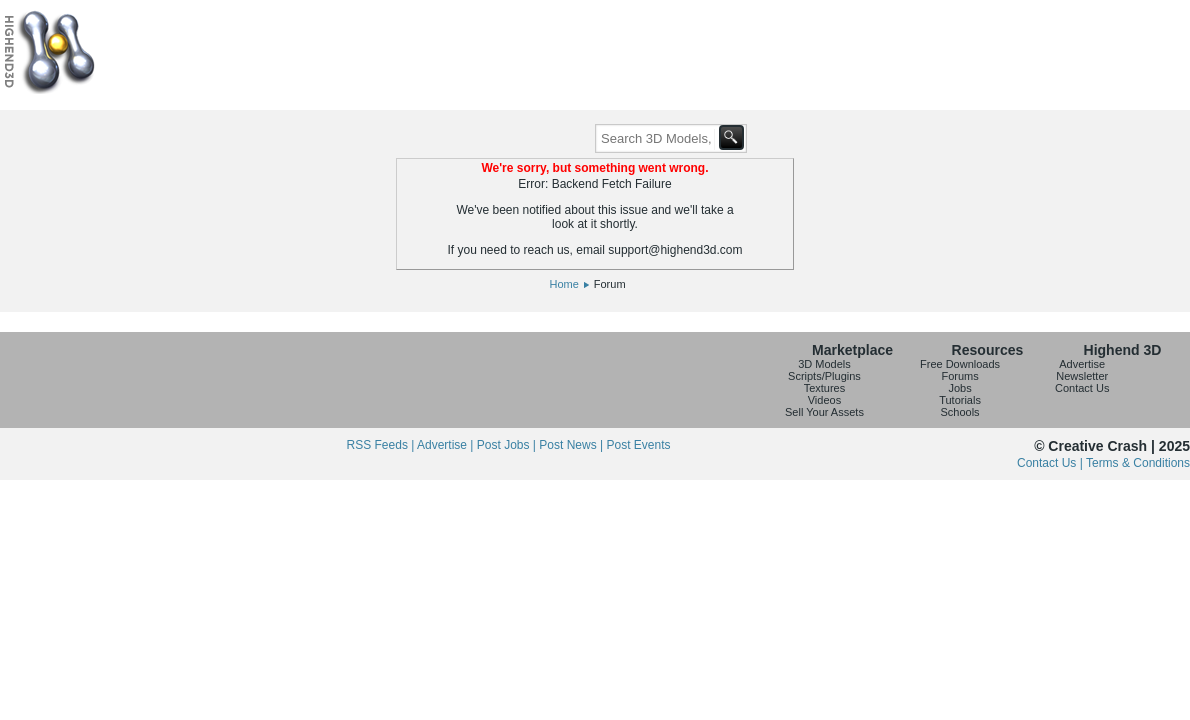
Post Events (638, 445)
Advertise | (447, 445)
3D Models (824, 364)
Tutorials (960, 400)
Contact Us (1082, 388)
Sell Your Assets (824, 412)
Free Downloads (960, 364)
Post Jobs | (508, 445)
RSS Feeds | (382, 445)
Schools (959, 412)
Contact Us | (1051, 463)
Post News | (572, 445)
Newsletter (1082, 376)
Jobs (959, 388)
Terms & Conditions (1138, 463)
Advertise (1082, 364)
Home (563, 284)
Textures (825, 388)
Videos (824, 400)
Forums (959, 376)
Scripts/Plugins (824, 376)
